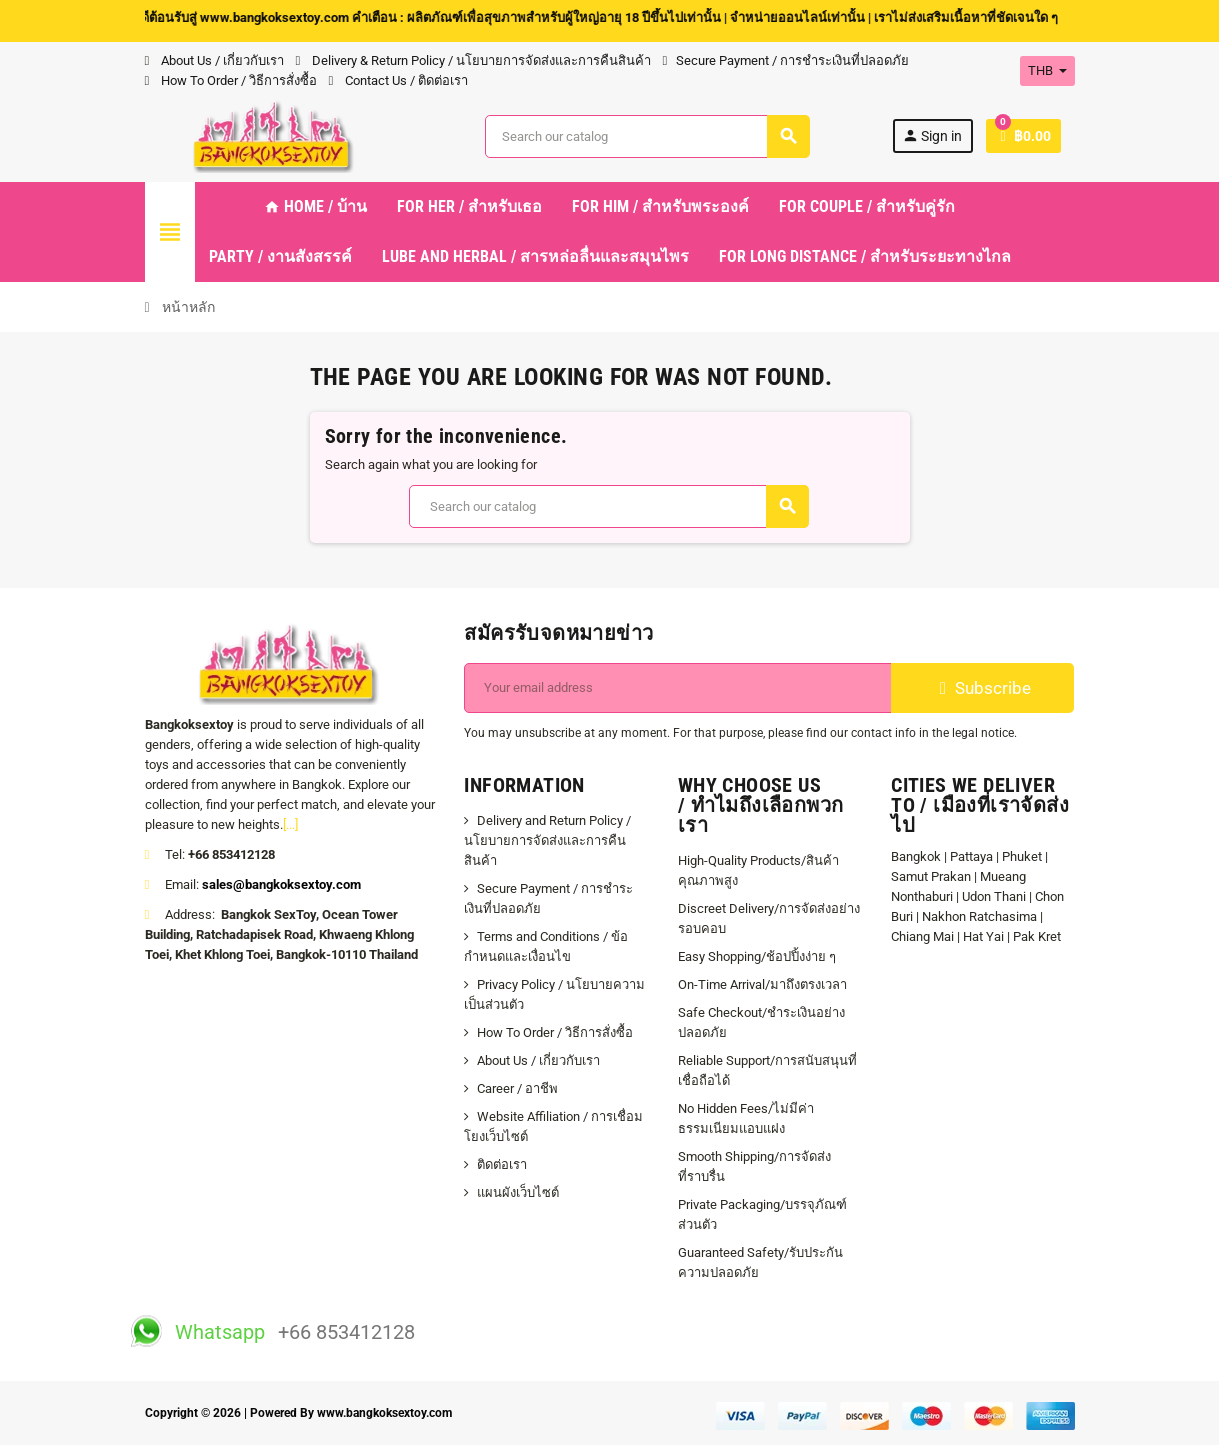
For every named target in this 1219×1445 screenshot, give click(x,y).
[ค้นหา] (647, 136)
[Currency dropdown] (1047, 71)
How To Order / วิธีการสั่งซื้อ (231, 80)
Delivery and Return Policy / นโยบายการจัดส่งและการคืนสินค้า (547, 840)
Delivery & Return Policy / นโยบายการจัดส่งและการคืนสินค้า (473, 60)
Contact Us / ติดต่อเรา (398, 80)
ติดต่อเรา (502, 1164)
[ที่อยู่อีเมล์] (678, 688)
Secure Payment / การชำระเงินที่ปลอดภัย (786, 60)
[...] (290, 824)
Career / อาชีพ (517, 1088)
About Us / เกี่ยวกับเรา (214, 60)
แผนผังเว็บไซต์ (518, 1192)
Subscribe (982, 688)
